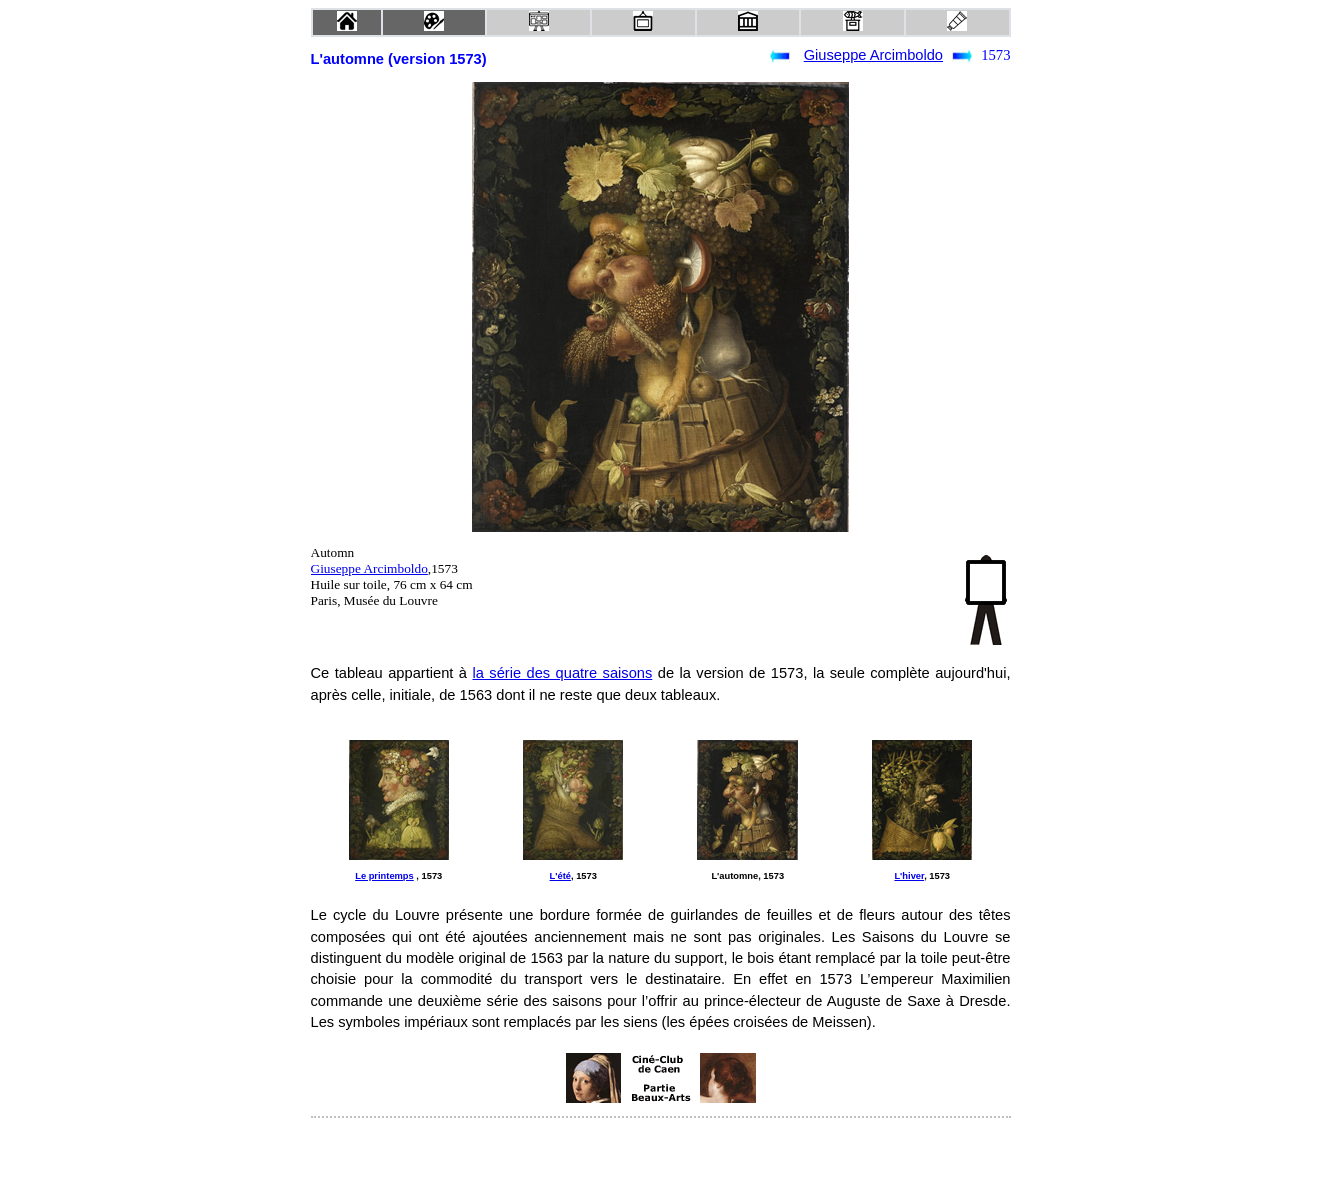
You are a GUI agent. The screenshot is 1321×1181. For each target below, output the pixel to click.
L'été (560, 876)
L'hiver (909, 876)
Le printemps (384, 876)
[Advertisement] (471, 1078)
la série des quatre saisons (562, 673)
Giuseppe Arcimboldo (873, 55)
